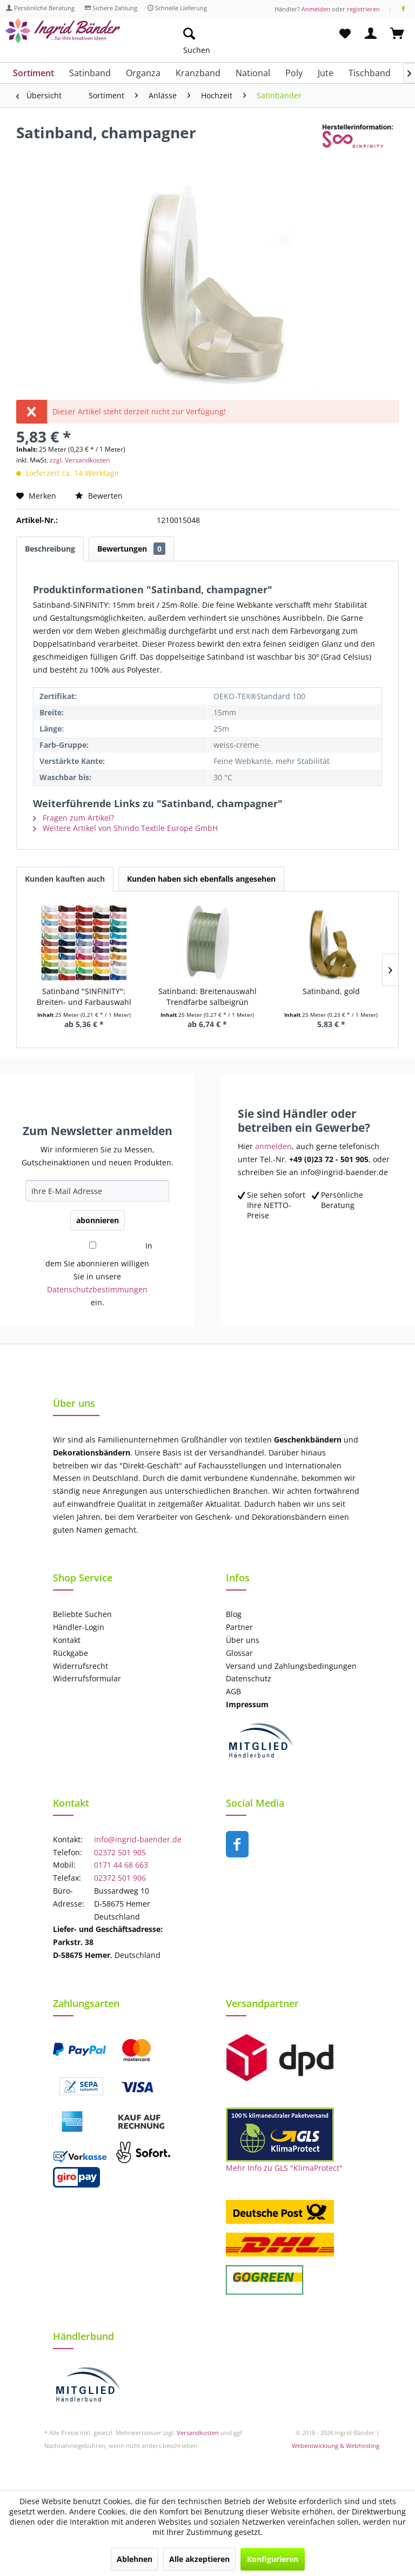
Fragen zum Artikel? (73, 818)
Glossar (239, 1653)
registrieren (363, 9)
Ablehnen (134, 2559)
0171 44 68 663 (121, 1865)
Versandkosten (198, 2433)
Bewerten (99, 496)
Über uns (242, 1640)
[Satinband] (90, 73)
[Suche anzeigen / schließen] (188, 34)
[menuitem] (239, 34)
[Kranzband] (198, 73)
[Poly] (294, 73)
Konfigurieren (272, 2559)
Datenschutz (248, 1678)
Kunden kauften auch (65, 879)
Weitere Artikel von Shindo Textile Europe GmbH (125, 828)
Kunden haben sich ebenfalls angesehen (201, 879)
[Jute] (325, 73)
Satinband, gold (331, 991)
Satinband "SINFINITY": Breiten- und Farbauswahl (84, 996)
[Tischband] (369, 73)
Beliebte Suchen (82, 1614)
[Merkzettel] (345, 34)
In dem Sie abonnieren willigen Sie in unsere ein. (98, 1273)
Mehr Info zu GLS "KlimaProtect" (284, 2168)
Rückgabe (70, 1653)
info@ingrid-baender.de (138, 1839)
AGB (233, 1691)
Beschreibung (50, 549)
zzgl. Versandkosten (80, 460)
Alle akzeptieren (199, 2559)
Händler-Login (78, 1627)
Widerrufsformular (87, 1678)
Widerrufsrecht (80, 1666)
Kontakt (67, 1640)
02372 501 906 (120, 1878)
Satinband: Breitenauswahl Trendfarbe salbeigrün (207, 996)
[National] (253, 73)
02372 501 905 (120, 1852)
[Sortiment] (33, 73)
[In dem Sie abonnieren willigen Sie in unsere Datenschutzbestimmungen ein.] (92, 1245)
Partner (239, 1627)
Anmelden (316, 9)
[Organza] (143, 73)
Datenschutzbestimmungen (97, 1289)
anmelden (273, 1146)
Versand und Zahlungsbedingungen (291, 1666)
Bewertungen (131, 548)
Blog (234, 1614)
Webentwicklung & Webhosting (335, 2445)
